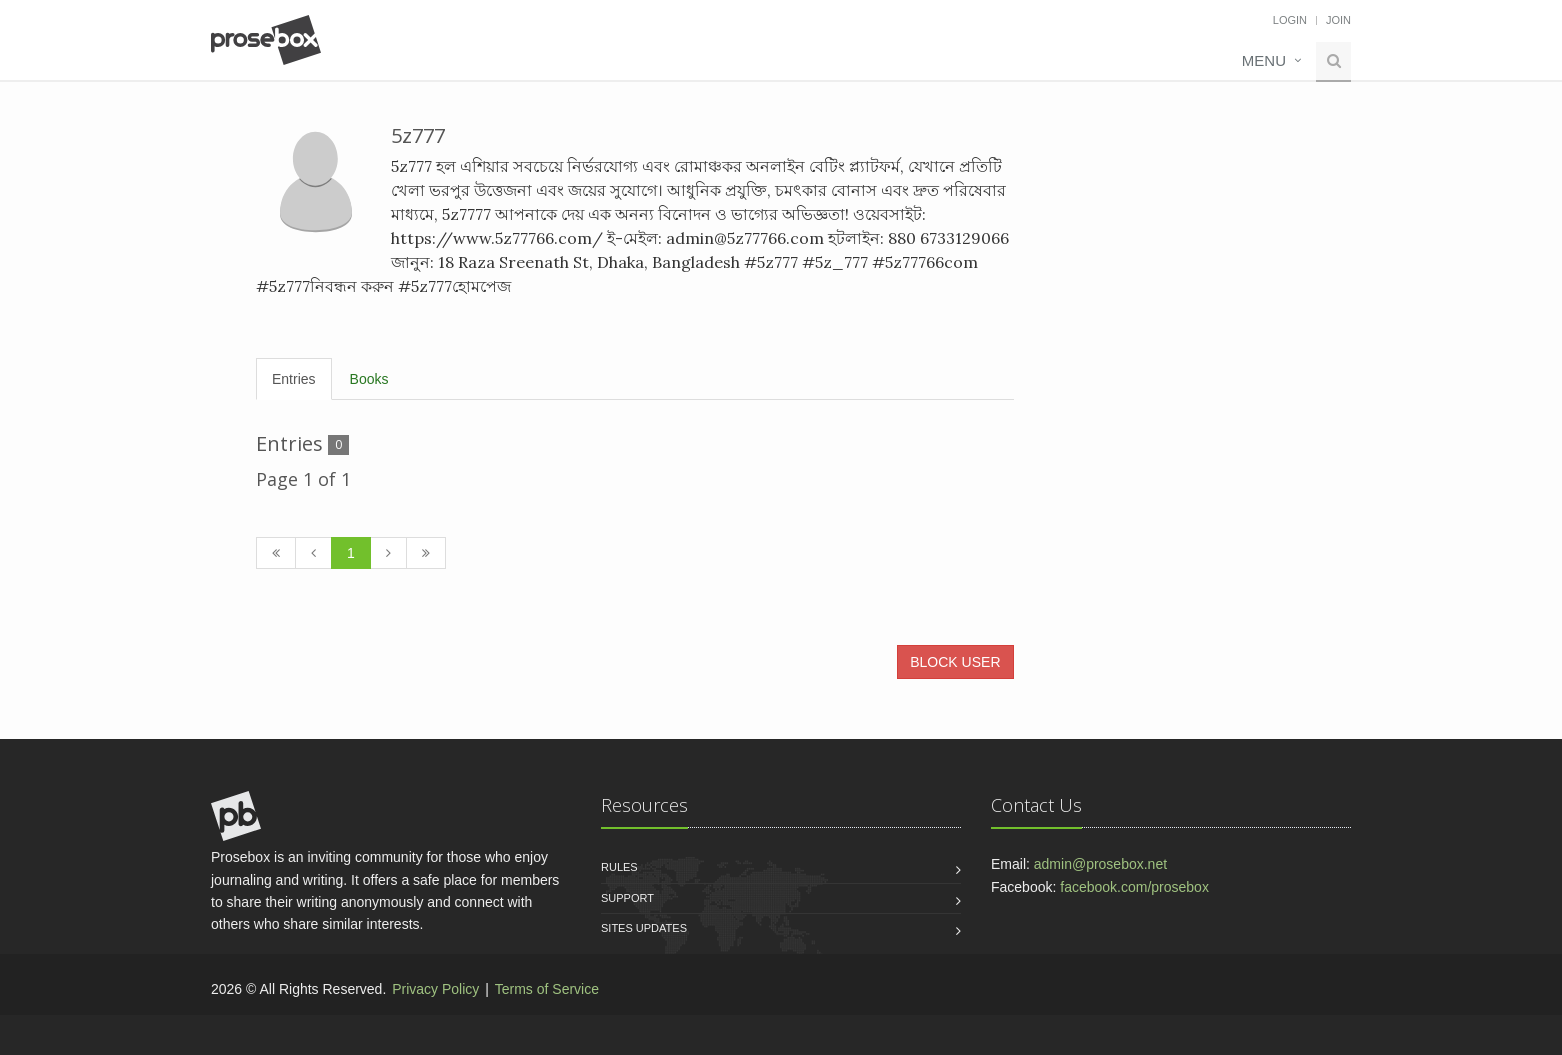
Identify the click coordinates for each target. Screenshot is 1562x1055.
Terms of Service (547, 989)
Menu (1264, 60)
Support (627, 898)
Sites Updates (644, 928)
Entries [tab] (294, 379)
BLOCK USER (955, 662)
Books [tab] (369, 379)
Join (1338, 20)
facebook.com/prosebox (1134, 887)
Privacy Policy (435, 989)
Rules (619, 867)
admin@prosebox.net (1100, 864)
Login (1290, 20)
